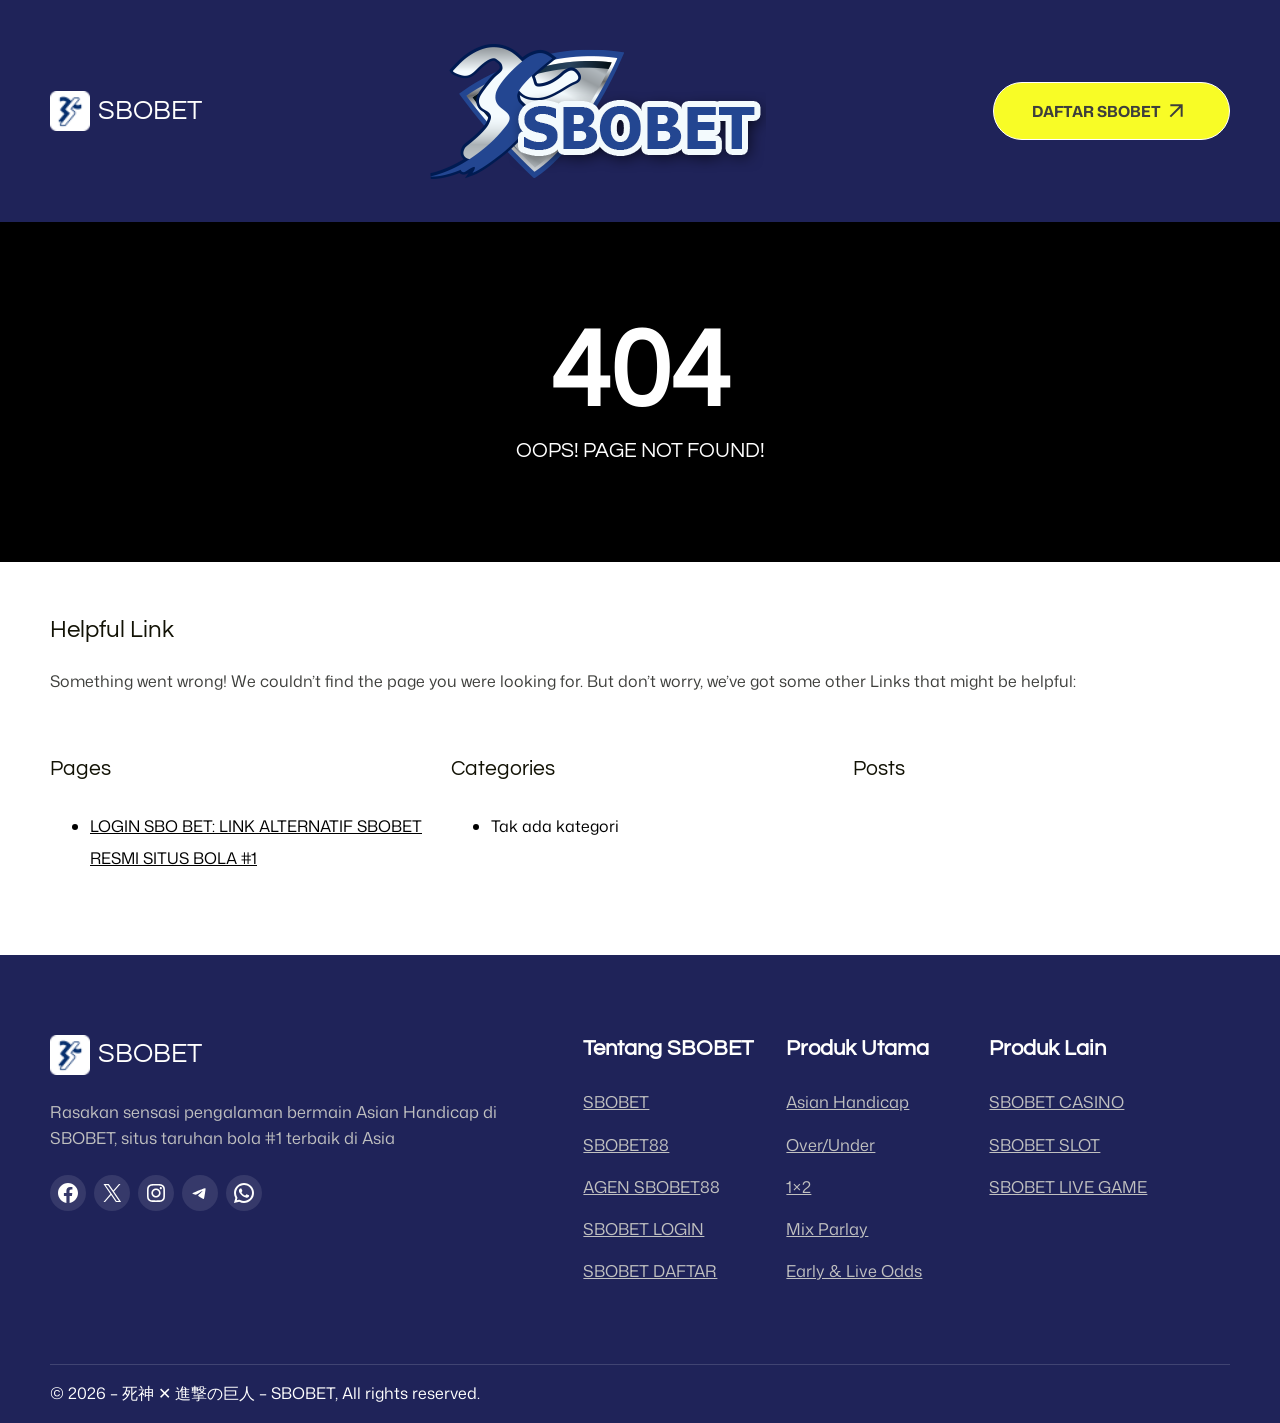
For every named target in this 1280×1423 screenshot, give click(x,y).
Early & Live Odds (854, 1270)
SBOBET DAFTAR (650, 1270)
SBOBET (150, 111)
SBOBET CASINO (1056, 1101)
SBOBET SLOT (1044, 1144)
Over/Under (830, 1144)
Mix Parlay (827, 1228)
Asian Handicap (847, 1101)
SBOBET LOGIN (643, 1228)
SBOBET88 (626, 1144)
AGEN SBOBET (641, 1186)
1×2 (798, 1186)
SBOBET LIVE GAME (1068, 1186)
